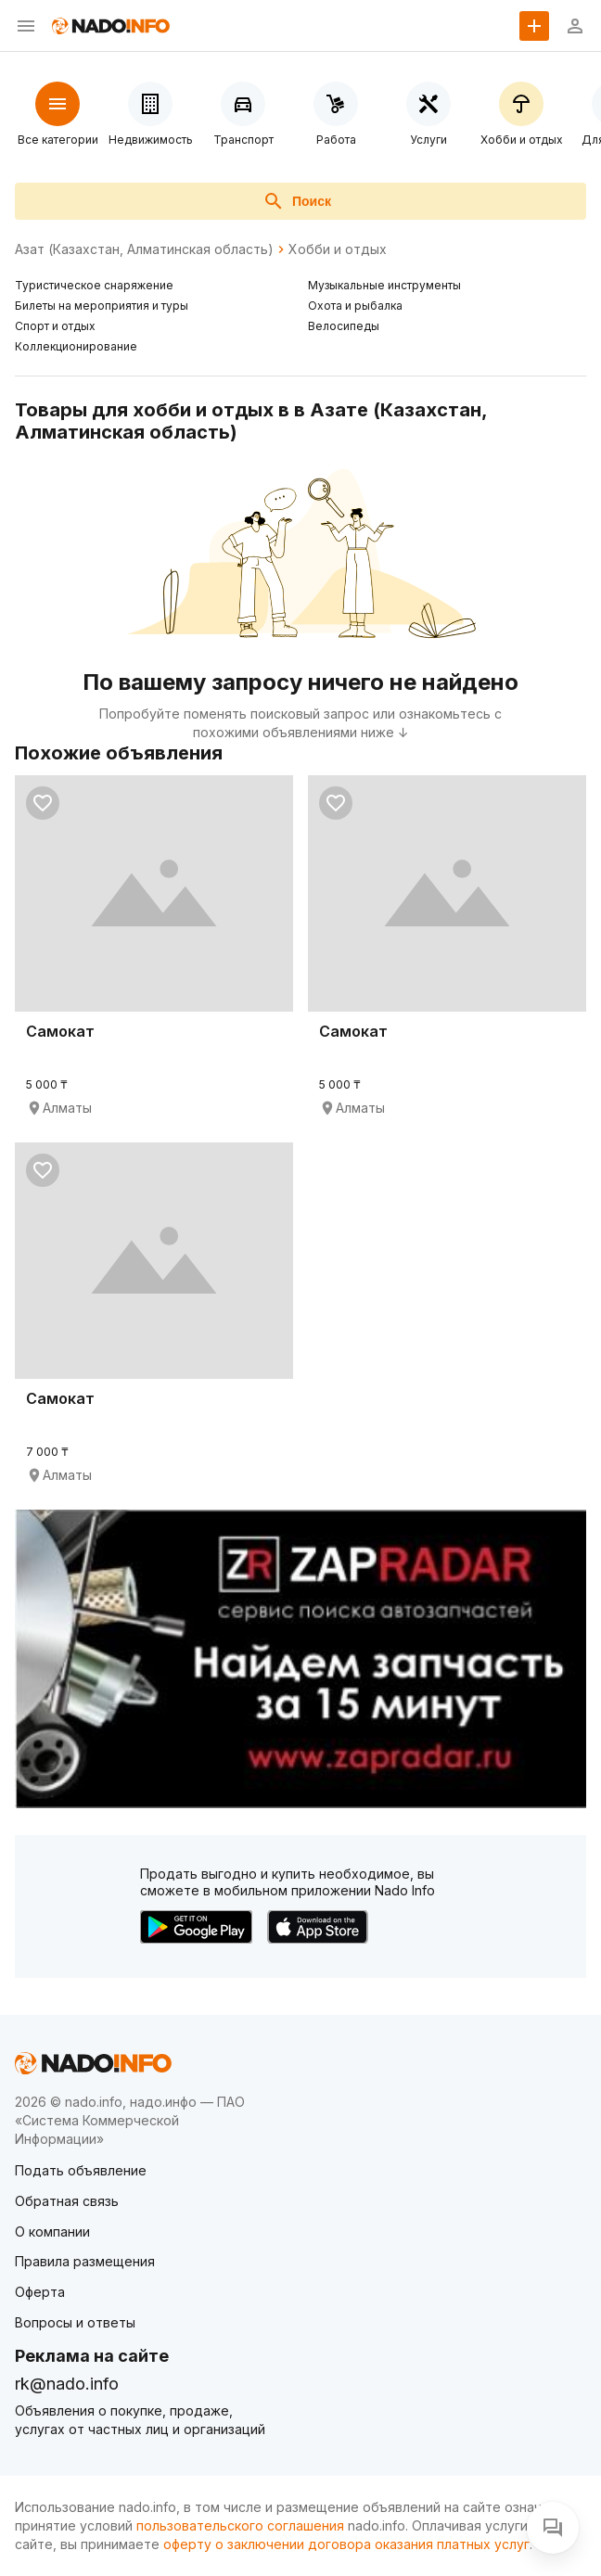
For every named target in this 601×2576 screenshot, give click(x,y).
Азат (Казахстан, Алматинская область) (144, 249)
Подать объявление (81, 2170)
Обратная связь (67, 2201)
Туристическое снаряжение (94, 285)
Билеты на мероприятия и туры (101, 305)
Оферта (40, 2292)
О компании (52, 2231)
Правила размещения (85, 2261)
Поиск (296, 201)
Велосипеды (343, 326)
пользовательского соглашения (240, 2525)
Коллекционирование (76, 346)
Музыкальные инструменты (384, 285)
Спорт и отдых (55, 326)
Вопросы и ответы (75, 2322)
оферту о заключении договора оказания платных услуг (346, 2544)
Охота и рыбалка (355, 305)
